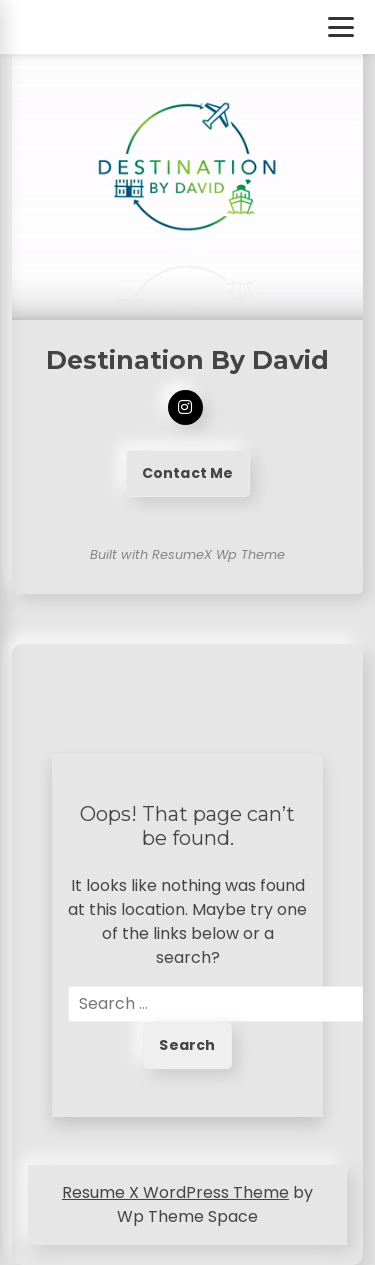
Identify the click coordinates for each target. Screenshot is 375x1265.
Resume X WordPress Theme (175, 1192)
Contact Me (188, 473)
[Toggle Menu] (341, 27)
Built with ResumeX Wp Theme (187, 554)
